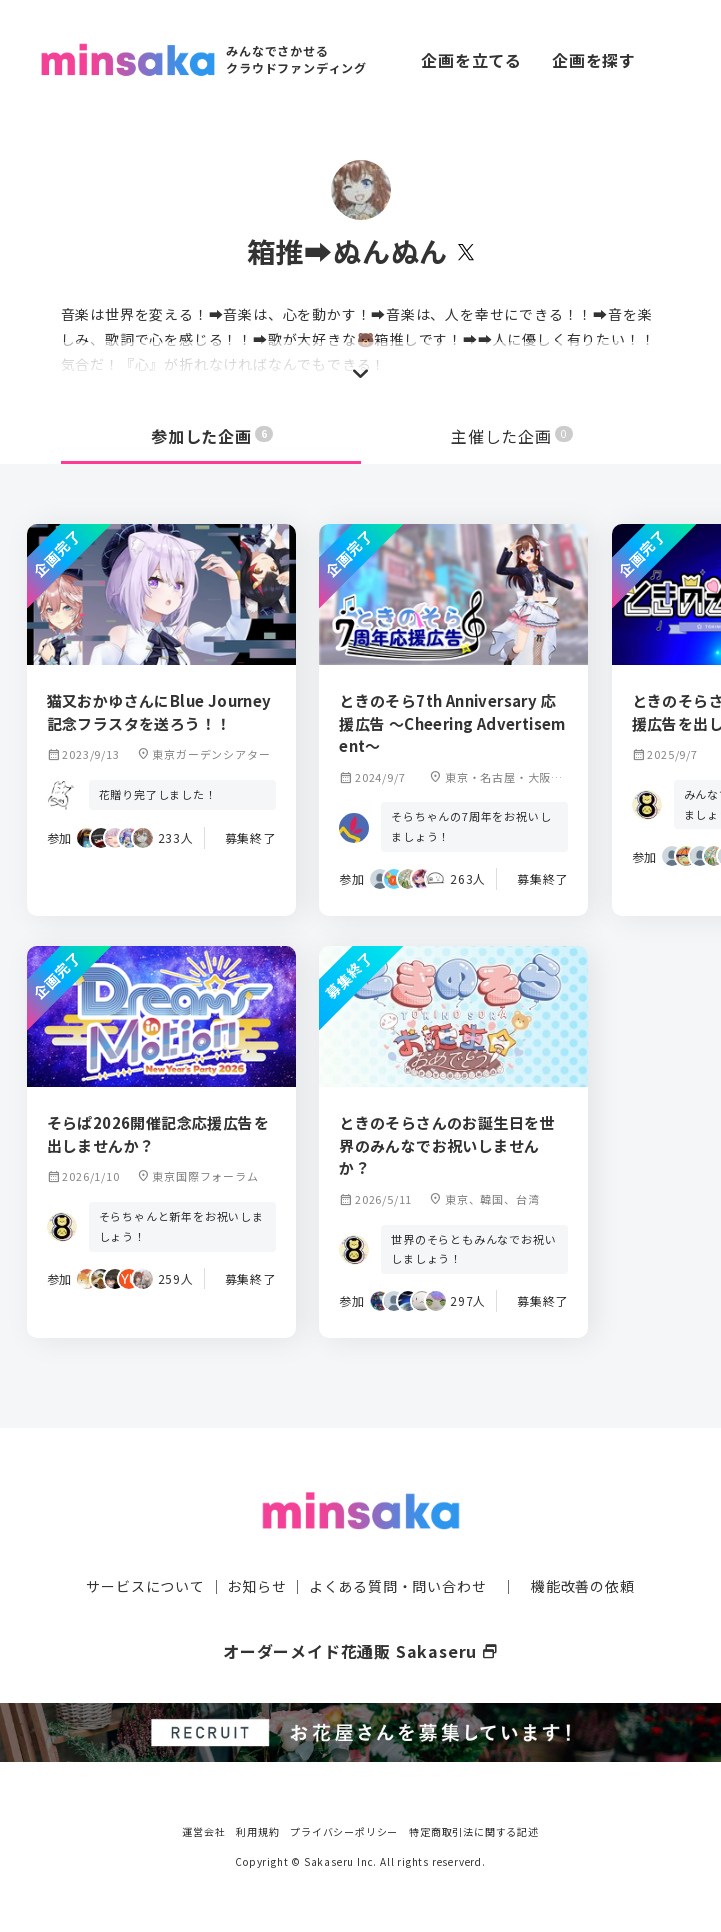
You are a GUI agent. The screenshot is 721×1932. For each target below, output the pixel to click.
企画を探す (594, 60)
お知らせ (256, 1586)
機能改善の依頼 (583, 1586)
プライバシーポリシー (344, 1831)
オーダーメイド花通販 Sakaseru (360, 1651)
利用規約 (257, 1831)
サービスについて (145, 1586)
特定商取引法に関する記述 (474, 1831)
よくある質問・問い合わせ (398, 1586)
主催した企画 (512, 436)
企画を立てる (471, 60)
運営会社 (203, 1831)
